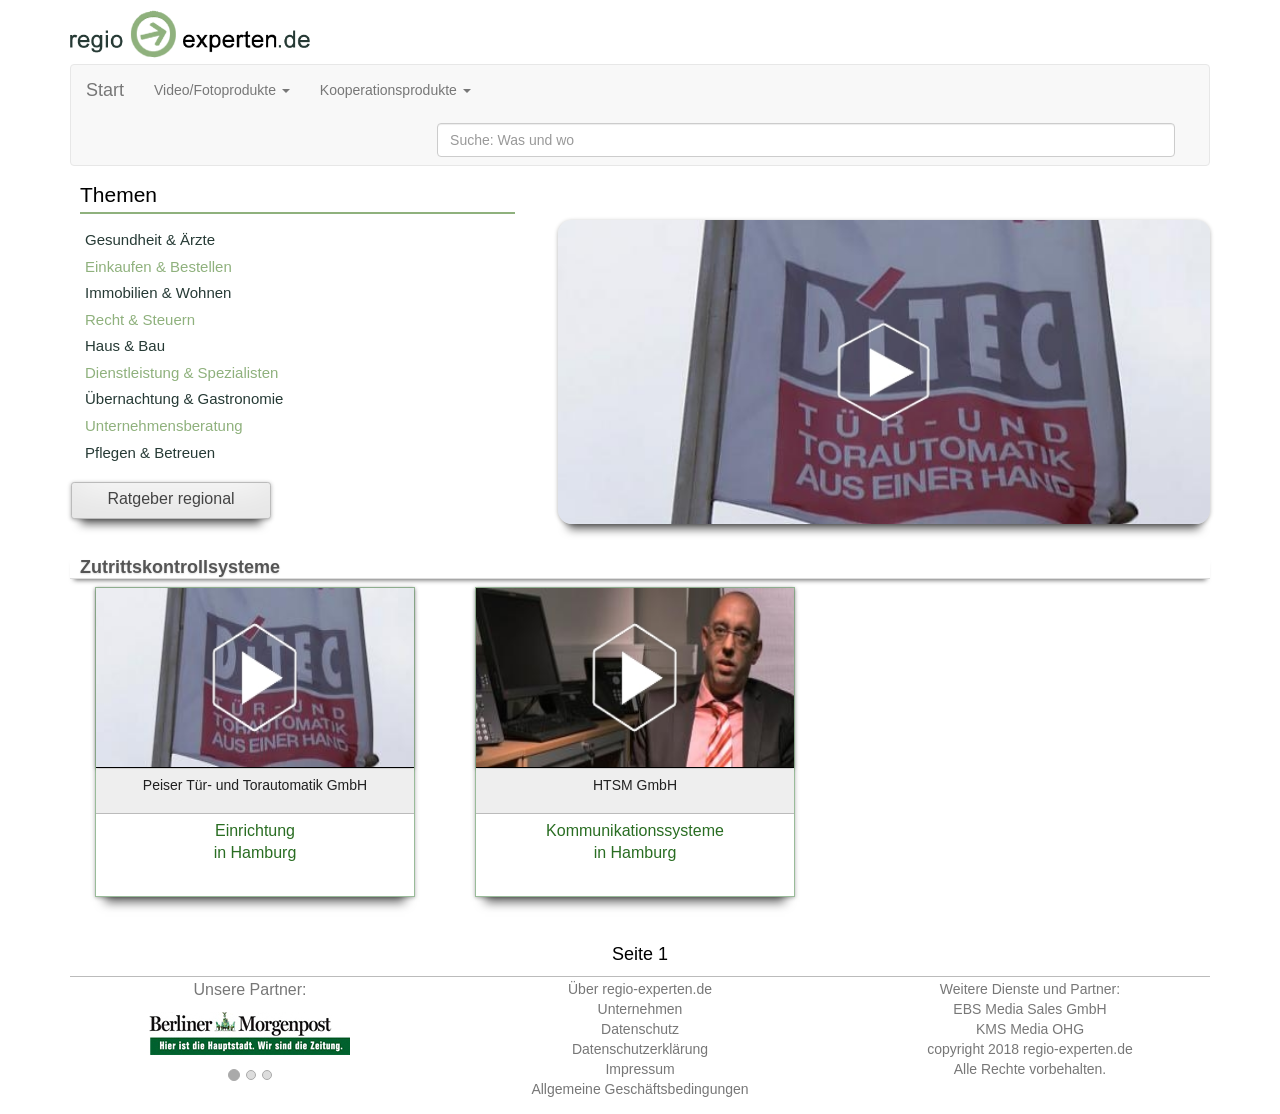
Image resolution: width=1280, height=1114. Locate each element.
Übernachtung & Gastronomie (184, 398)
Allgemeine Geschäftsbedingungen (639, 1089)
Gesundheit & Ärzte (150, 239)
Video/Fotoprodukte (222, 90)
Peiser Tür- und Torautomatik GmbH (255, 785)
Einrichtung (255, 830)
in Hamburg (255, 852)
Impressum (639, 1069)
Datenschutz (640, 1029)
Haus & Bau (125, 345)
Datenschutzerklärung (640, 1049)
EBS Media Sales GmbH (1029, 1009)
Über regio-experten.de (640, 989)
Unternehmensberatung (164, 425)
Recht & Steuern (140, 319)
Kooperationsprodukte (395, 90)
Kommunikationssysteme (635, 830)
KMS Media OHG (1030, 1029)
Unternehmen (640, 1009)
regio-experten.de (1078, 1049)
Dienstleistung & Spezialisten (181, 372)
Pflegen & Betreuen (150, 452)
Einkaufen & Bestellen (158, 266)
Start (105, 90)
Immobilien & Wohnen (158, 292)
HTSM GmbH (635, 785)
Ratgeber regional (170, 498)
